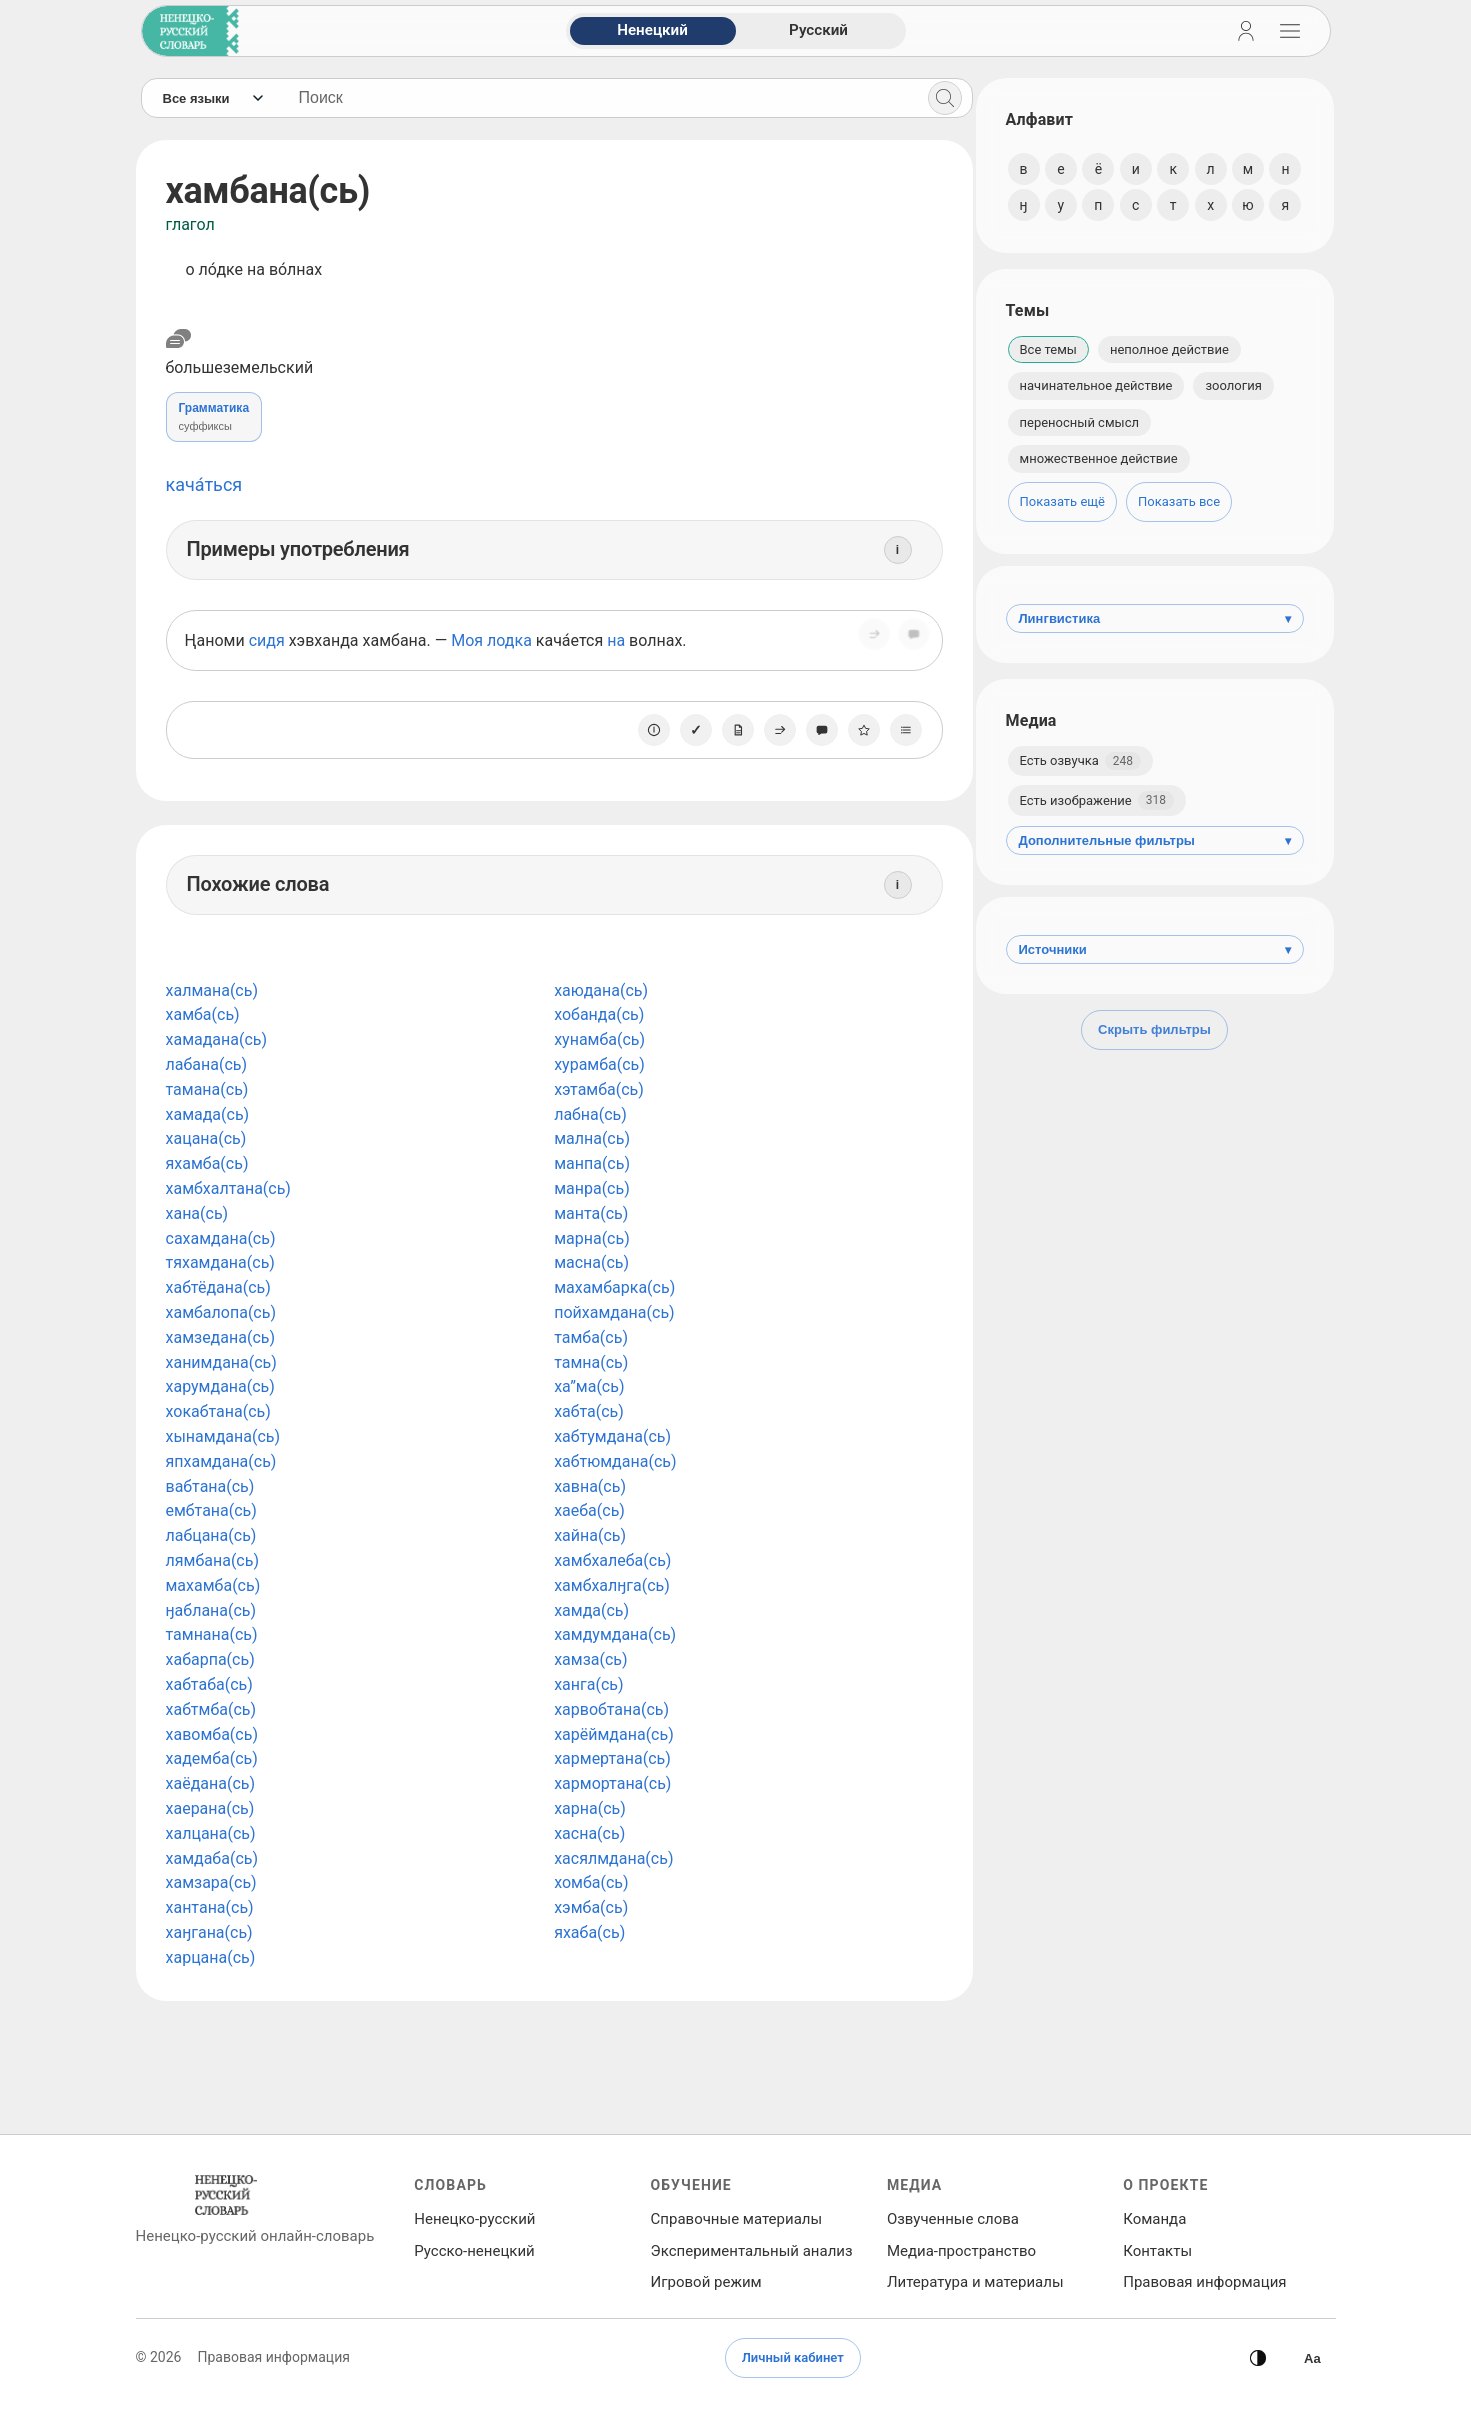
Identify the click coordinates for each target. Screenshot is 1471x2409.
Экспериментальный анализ (752, 2251)
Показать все (1179, 501)
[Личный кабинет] (1246, 31)
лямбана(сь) (213, 1560)
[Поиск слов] (596, 98)
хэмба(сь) (588, 1907)
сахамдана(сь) (221, 1238)
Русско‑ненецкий (474, 2251)
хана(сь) (197, 1213)
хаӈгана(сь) (209, 1932)
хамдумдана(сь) (612, 1634)
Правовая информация (1204, 2282)
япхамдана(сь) (221, 1461)
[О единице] (647, 730)
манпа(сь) (589, 1163)
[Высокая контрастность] (1312, 2358)
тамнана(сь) (212, 1634)
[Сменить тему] (1258, 2358)
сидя (267, 640)
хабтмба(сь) (211, 1709)
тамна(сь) (588, 1362)
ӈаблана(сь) (211, 1610)
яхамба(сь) (207, 1163)
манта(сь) (588, 1213)
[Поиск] (938, 98)
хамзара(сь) (211, 1882)
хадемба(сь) (212, 1758)
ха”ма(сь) (586, 1386)
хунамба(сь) (596, 1039)
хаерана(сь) (210, 1808)
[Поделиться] (867, 640)
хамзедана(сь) (221, 1337)
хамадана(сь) (217, 1039)
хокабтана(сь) (218, 1411)
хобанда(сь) (596, 1014)
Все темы (1048, 349)
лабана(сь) (207, 1064)
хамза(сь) (587, 1659)
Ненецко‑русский (474, 2219)
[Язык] (212, 98)
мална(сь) (589, 1138)
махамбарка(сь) (611, 1287)
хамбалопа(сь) (221, 1312)
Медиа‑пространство (961, 2251)
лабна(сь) (587, 1114)
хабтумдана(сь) (609, 1436)
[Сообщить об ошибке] (907, 640)
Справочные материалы (737, 2219)
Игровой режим (706, 2282)
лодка (509, 640)
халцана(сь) (211, 1833)
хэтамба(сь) (596, 1089)
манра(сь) (589, 1188)
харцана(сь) (211, 1957)
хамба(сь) (203, 1014)
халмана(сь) (212, 990)
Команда (1154, 2219)
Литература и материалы (975, 2282)
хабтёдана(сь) (218, 1287)
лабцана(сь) (211, 1535)
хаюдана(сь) (598, 990)
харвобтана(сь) (608, 1709)
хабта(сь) (586, 1411)
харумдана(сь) (220, 1386)
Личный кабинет (793, 2357)
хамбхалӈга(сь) (609, 1585)
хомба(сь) (588, 1882)
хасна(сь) (586, 1833)
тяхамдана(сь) (220, 1262)
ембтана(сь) (211, 1510)
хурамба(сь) (596, 1064)
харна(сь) (587, 1808)
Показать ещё (1063, 501)
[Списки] (899, 730)
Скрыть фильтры (1154, 1029)
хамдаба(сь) (212, 1858)
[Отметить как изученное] (689, 730)
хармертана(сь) (609, 1758)
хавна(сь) (587, 1486)
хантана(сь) (210, 1907)
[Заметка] (731, 730)
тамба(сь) (588, 1337)
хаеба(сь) (586, 1510)
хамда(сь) (588, 1610)
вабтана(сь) (210, 1486)
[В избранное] (857, 730)
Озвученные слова (953, 2219)
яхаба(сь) (586, 1932)
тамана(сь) (207, 1089)
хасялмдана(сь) (610, 1858)
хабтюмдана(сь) (612, 1461)
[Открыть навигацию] (1290, 31)
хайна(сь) (587, 1535)
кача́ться (204, 484)
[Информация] (891, 550)
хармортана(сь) (609, 1783)
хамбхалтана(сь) (228, 1188)
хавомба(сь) (212, 1734)
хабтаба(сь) (209, 1684)
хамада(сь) (208, 1114)
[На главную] (187, 31)
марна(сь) (589, 1238)
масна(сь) (588, 1262)
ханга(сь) (585, 1684)
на (616, 640)
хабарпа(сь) (210, 1659)
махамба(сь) (213, 1585)
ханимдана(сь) (221, 1362)
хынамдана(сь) (223, 1436)
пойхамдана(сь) (611, 1312)
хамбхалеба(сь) (609, 1560)
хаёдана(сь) (211, 1783)
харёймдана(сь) (611, 1734)
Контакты (1157, 2251)
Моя (467, 640)
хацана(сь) (206, 1138)
